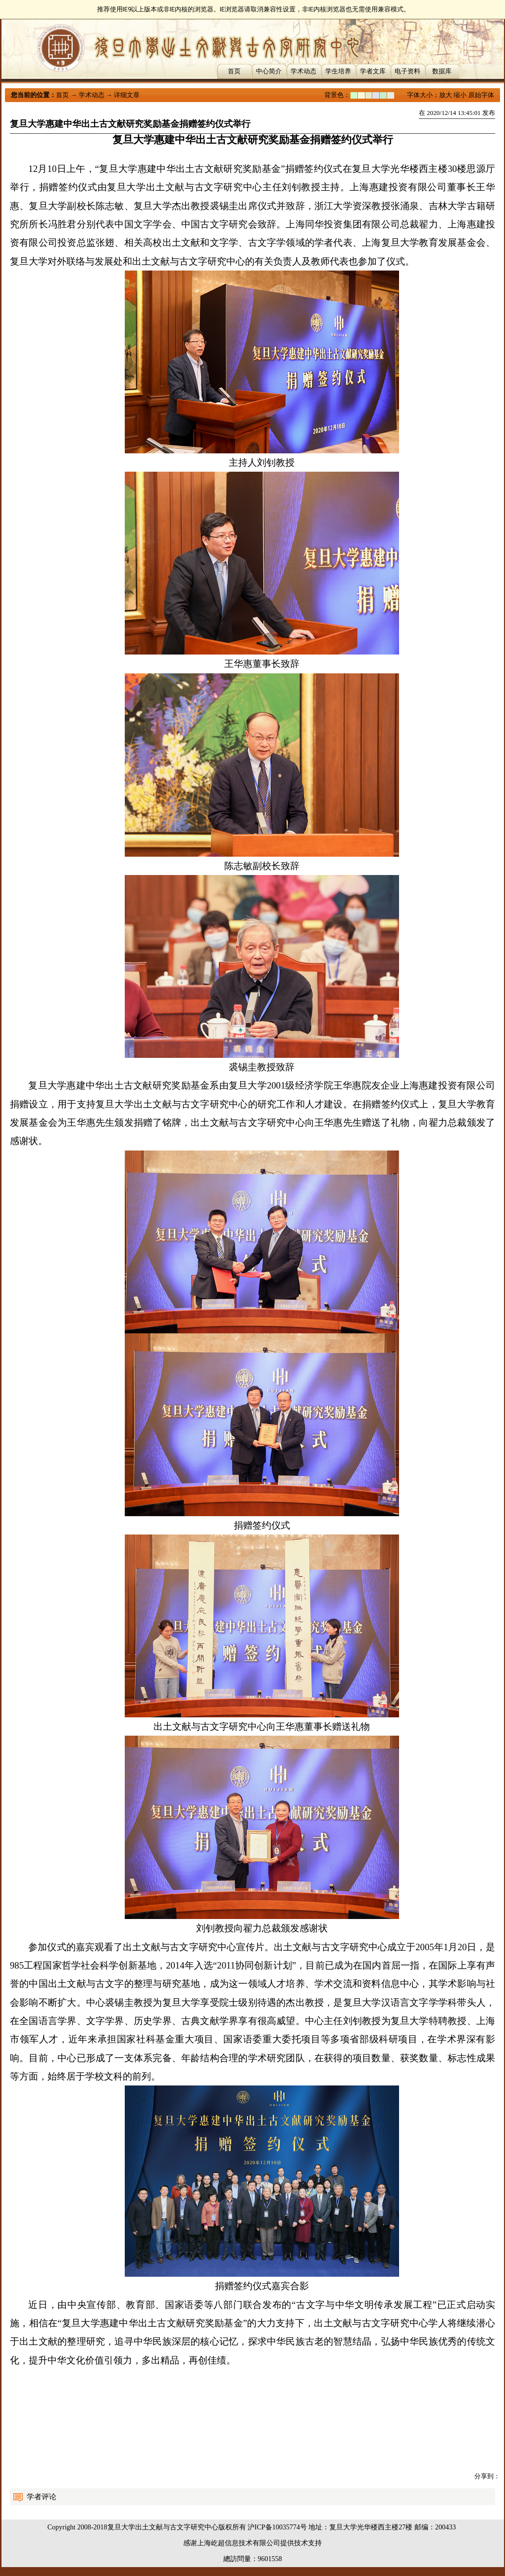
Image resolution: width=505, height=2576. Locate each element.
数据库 (442, 71)
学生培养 (338, 71)
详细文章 (127, 95)
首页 (234, 71)
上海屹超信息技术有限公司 (238, 2543)
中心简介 (269, 71)
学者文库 (373, 71)
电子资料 (407, 71)
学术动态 (303, 71)
